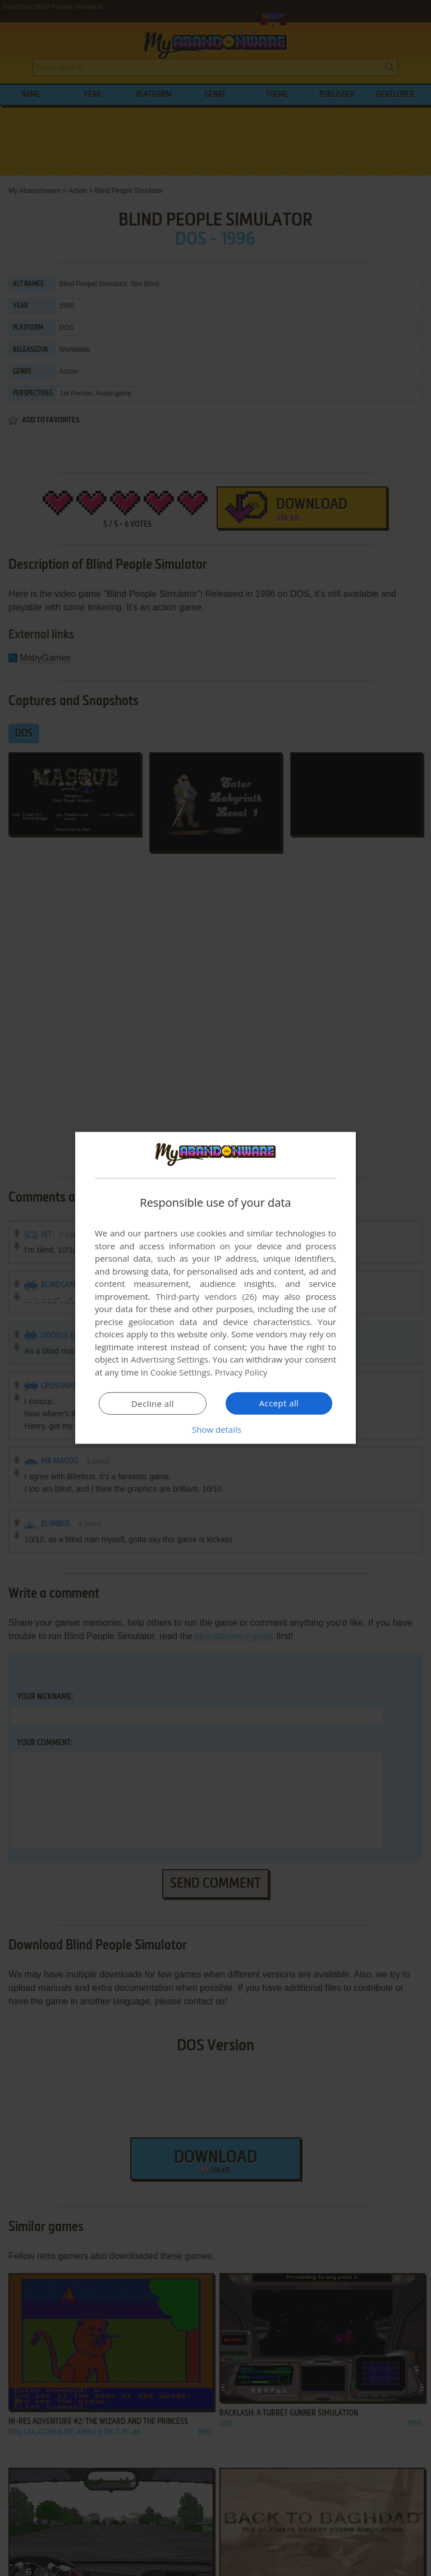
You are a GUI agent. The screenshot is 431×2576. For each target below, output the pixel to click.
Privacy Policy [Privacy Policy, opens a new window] (241, 1372)
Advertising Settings (169, 1359)
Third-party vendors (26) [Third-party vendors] (205, 1296)
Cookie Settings (180, 1372)
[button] (215, 1429)
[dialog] (215, 1288)
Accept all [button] (279, 1403)
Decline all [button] (152, 1403)
